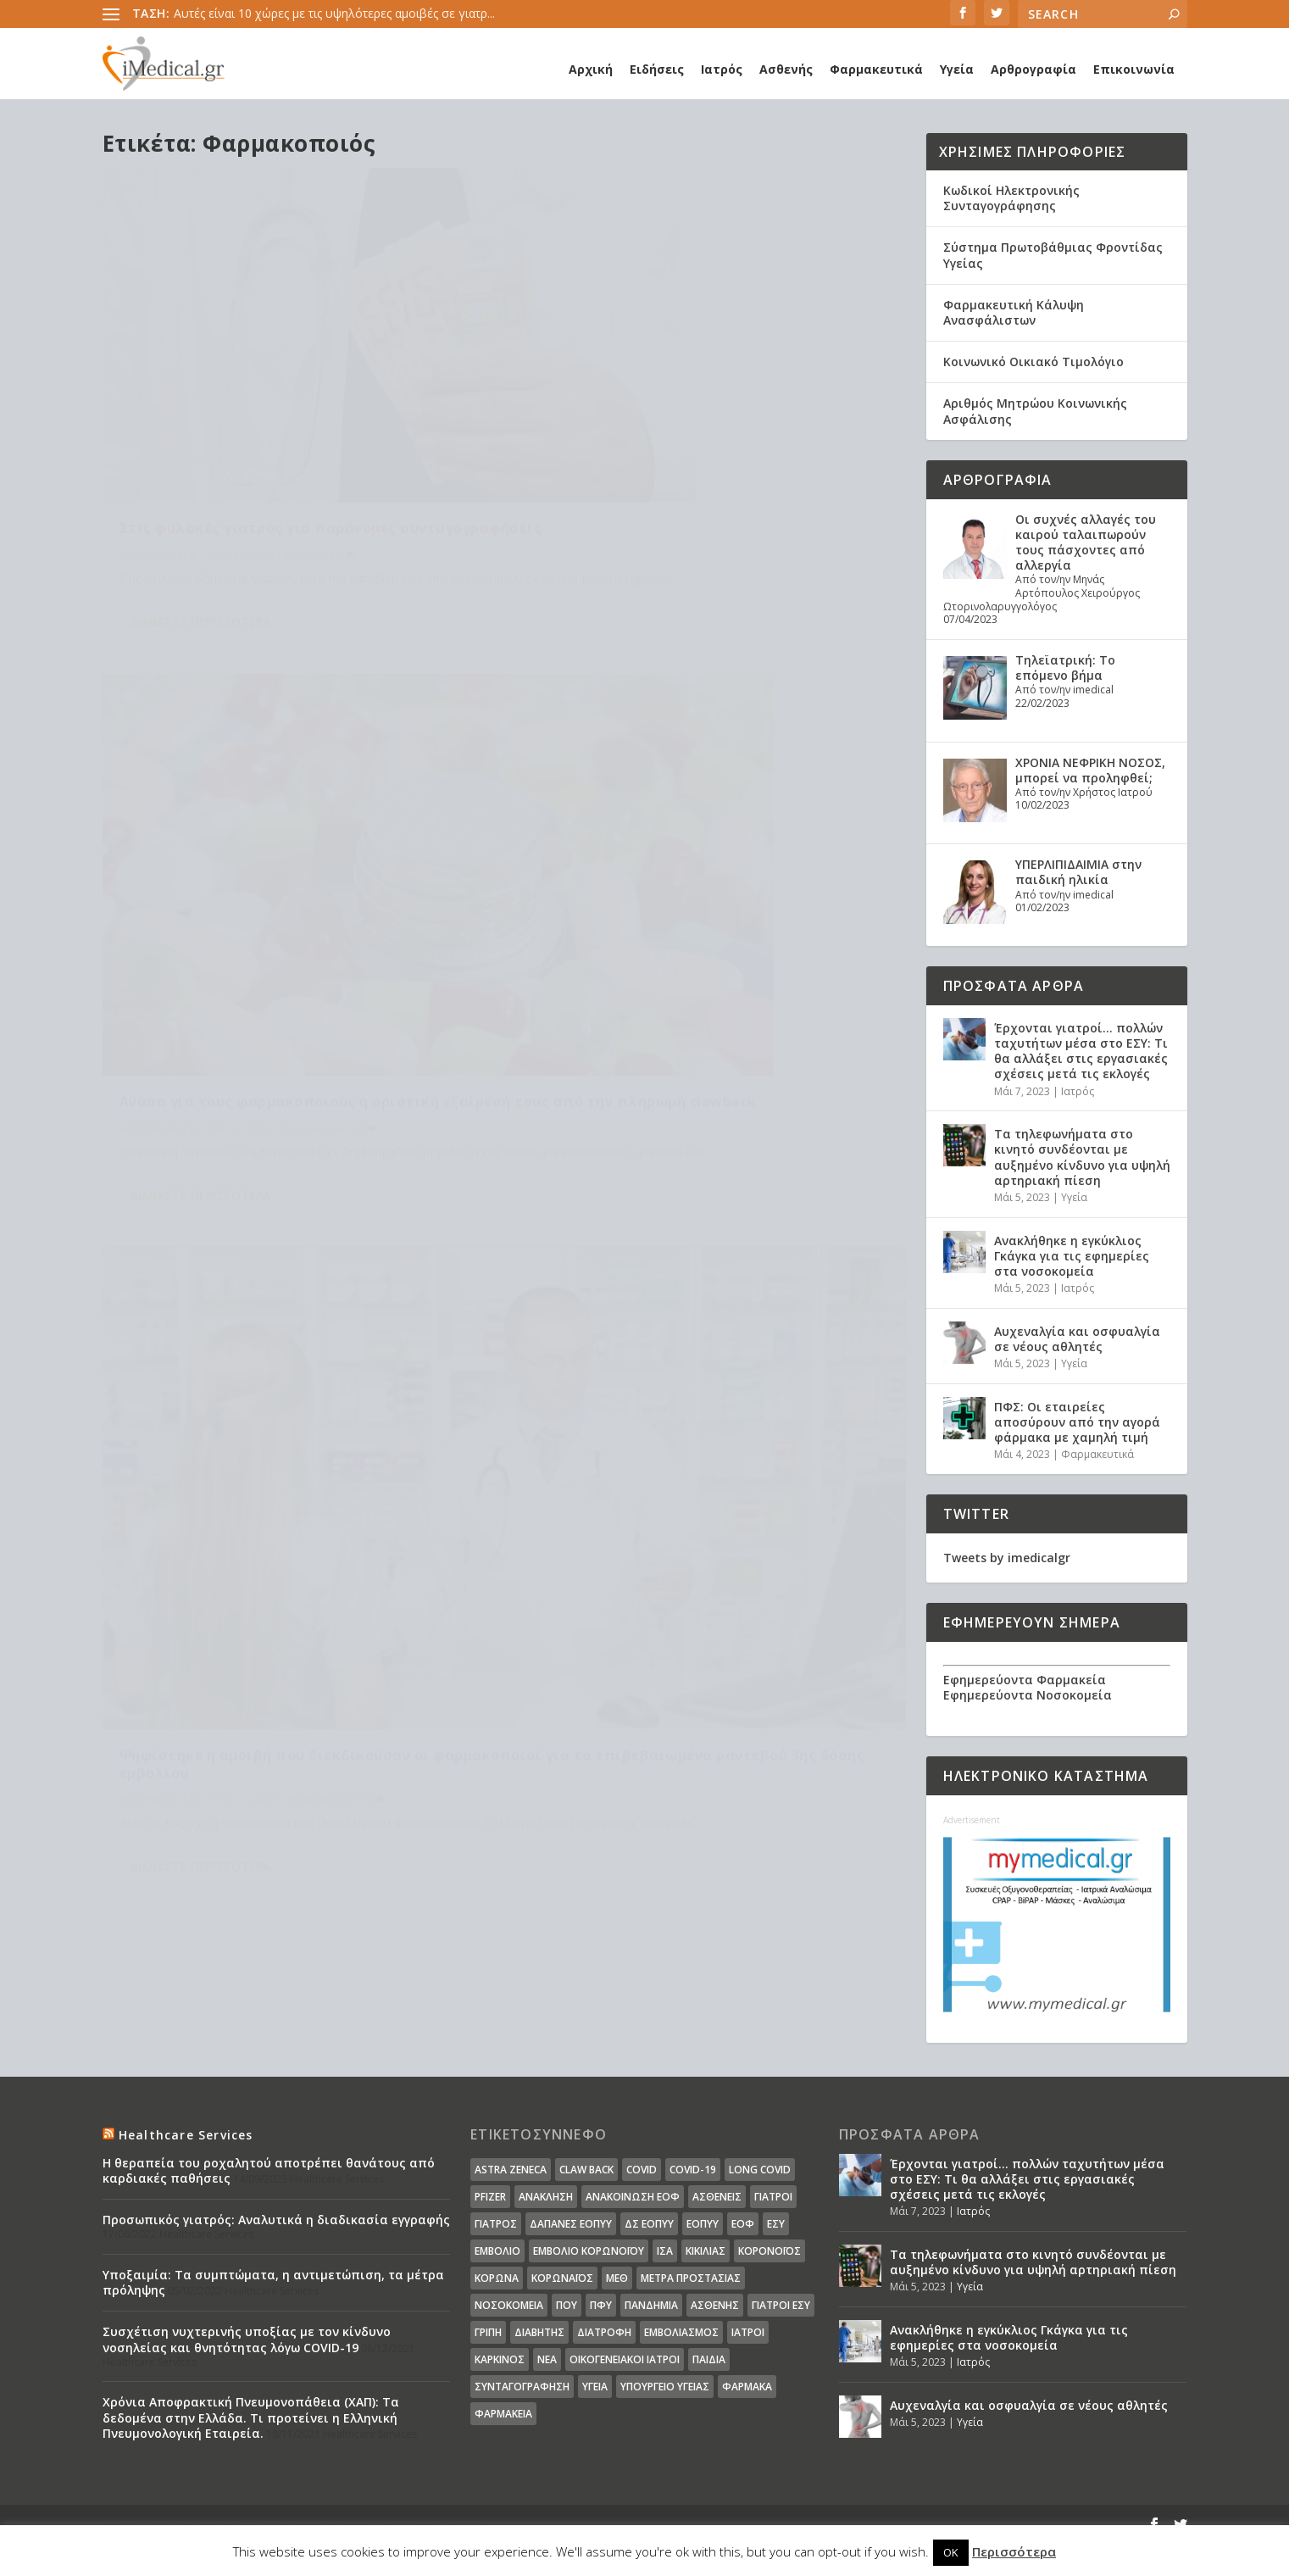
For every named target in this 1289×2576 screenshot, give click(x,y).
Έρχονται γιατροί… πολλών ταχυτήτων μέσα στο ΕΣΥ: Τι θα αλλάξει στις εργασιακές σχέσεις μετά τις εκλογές (1081, 1051)
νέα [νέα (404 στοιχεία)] (547, 2359)
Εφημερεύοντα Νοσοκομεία (1027, 1695)
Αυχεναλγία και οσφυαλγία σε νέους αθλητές (1077, 1339)
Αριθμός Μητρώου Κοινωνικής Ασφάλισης (1035, 410)
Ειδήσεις (657, 69)
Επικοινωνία (1134, 69)
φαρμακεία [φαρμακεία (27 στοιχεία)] (503, 2413)
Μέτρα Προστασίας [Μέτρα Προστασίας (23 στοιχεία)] (691, 2278)
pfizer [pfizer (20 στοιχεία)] (490, 2196)
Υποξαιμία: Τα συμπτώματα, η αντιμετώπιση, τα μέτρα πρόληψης (273, 2282)
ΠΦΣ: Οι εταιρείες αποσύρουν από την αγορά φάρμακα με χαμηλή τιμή (1077, 1422)
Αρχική (591, 69)
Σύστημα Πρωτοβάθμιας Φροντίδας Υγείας (1053, 254)
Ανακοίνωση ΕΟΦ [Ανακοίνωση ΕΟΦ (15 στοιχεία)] (633, 2196)
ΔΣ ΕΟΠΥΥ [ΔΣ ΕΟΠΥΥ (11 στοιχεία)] (649, 2224)
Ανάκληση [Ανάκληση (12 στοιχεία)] (546, 2196)
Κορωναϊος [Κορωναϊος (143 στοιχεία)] (562, 2278)
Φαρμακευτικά (876, 69)
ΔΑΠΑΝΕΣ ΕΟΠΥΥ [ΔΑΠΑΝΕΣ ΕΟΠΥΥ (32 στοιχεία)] (571, 2224)
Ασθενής (786, 69)
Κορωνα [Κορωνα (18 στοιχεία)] (497, 2278)
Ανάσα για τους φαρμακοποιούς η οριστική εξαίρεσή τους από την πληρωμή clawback (691, 437)
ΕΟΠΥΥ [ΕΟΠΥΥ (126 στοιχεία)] (702, 2224)
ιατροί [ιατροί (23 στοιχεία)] (747, 2332)
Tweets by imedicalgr (1006, 1557)
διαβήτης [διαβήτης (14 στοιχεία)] (539, 2332)
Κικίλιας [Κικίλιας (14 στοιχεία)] (705, 2251)
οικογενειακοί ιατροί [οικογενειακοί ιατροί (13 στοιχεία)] (624, 2359)
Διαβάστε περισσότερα (200, 560)
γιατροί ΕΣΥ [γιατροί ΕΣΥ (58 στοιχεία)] (781, 2305)
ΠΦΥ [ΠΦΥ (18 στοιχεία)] (601, 2305)
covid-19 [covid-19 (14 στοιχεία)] (693, 2169)
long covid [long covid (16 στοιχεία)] (760, 2169)
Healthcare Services (186, 2135)
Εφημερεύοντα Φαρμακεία (1024, 1680)
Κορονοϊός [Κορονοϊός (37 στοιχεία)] (769, 2251)
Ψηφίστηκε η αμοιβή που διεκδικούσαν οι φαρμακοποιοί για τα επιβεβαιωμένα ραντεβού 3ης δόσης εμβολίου (296, 892)
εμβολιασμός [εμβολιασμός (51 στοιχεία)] (681, 2332)
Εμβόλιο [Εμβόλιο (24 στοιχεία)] (497, 2251)
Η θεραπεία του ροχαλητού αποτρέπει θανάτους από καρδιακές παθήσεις (269, 2170)
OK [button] (950, 2552)
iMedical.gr (172, 472)
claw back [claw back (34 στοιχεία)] (586, 2169)
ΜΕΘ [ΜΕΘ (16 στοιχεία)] (617, 2278)
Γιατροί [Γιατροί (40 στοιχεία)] (773, 2196)
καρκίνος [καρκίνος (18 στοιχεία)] (500, 2359)
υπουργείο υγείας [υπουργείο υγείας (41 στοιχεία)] (664, 2386)
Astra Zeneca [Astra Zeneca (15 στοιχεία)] (511, 2169)
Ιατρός (721, 69)
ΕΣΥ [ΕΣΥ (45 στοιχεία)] (776, 2224)
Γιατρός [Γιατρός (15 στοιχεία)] (496, 2224)
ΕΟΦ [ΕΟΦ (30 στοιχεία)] (742, 2224)
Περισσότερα (1014, 2551)
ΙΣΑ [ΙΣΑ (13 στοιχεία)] (665, 2251)
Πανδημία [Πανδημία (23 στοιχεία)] (651, 2305)
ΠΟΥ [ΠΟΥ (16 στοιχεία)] (566, 2305)
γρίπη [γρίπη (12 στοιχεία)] (488, 2332)
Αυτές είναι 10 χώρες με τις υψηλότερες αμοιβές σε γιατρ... (334, 13)
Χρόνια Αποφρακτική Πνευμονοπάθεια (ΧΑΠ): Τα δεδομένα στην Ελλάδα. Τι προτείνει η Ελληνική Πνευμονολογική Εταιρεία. (251, 2417)
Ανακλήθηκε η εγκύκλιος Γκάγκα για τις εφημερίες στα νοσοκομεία (1071, 1255)
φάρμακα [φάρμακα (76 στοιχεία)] (747, 2386)
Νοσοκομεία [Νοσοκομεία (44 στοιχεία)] (509, 2305)
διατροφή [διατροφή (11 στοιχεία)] (604, 2332)
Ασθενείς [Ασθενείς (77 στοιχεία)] (717, 2196)
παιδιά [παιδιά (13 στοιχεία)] (708, 2359)
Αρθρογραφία (1033, 69)
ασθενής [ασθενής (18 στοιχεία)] (715, 2305)
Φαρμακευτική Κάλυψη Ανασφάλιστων (1013, 312)
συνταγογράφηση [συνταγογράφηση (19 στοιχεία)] (522, 2386)
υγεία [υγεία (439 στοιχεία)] (595, 2386)
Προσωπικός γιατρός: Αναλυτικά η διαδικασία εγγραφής (276, 2220)
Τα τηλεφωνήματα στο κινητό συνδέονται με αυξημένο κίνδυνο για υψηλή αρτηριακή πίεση (1082, 1157)
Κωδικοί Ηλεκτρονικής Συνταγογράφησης (1011, 198)
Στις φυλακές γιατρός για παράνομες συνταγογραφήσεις (258, 437)
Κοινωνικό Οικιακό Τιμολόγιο (1033, 361)
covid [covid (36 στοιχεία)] (641, 2169)
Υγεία (957, 69)
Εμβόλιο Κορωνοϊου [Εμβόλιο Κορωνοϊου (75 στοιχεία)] (588, 2251)
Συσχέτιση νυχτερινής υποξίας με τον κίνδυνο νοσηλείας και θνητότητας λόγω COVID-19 (247, 2339)
